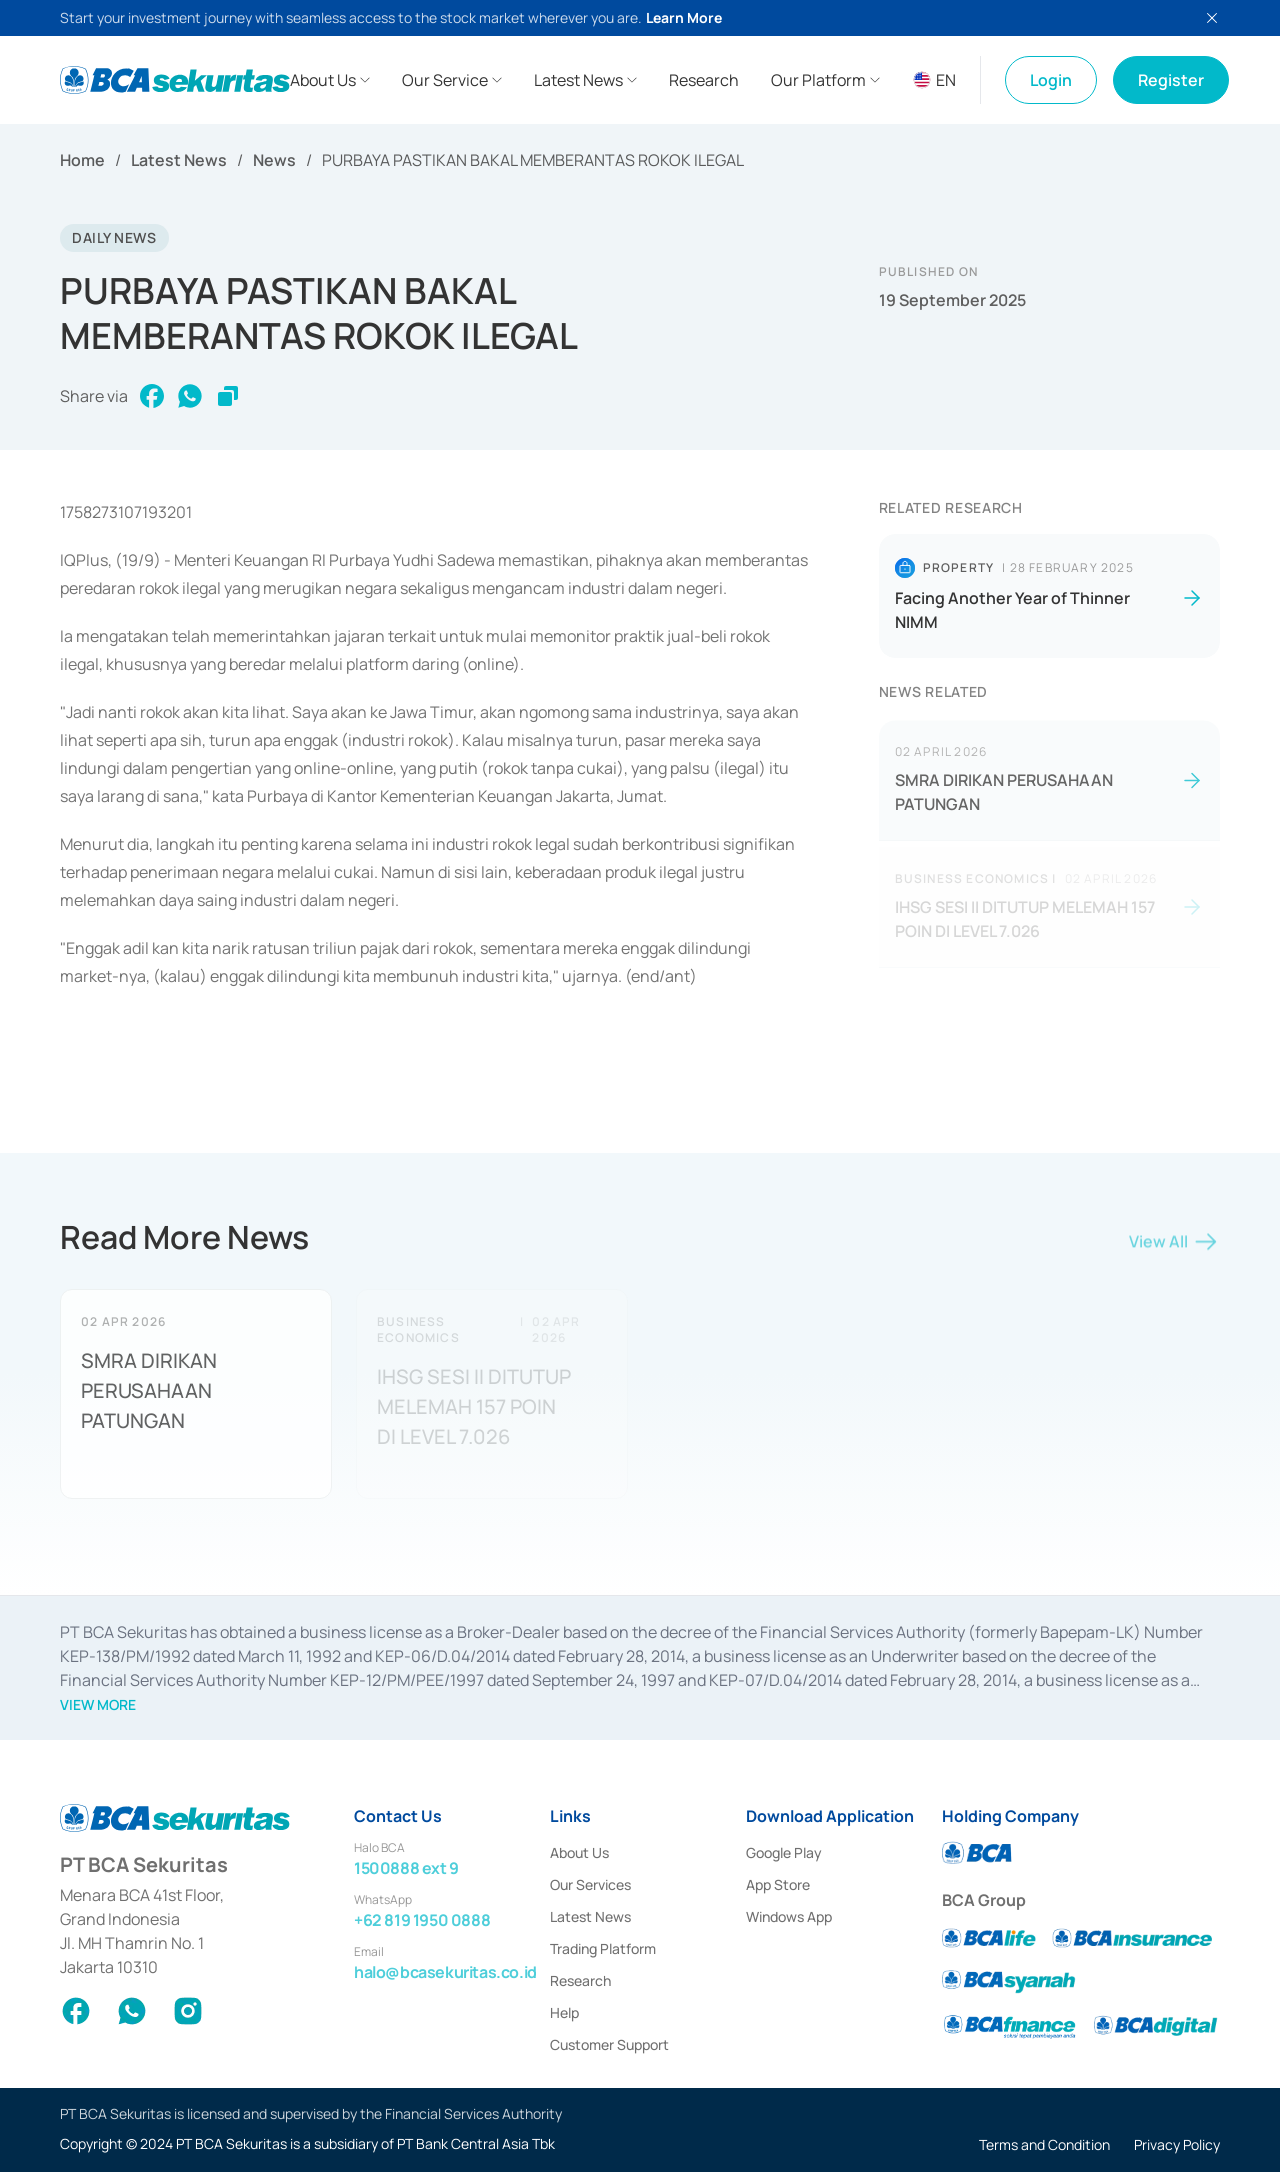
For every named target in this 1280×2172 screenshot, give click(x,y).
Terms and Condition (1044, 2144)
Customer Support (609, 2044)
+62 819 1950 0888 (422, 1920)
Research (580, 1980)
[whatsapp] (190, 397)
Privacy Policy (1177, 2144)
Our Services (590, 1884)
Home (82, 160)
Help (564, 2012)
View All (1174, 1247)
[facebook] (152, 397)
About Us (579, 1852)
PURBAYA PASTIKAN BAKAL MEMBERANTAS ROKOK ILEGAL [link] (533, 160)
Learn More (684, 17)
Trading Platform (603, 1948)
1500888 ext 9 (406, 1868)
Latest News (179, 160)
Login (1051, 80)
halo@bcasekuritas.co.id (445, 1972)
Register (1171, 80)
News (274, 160)
